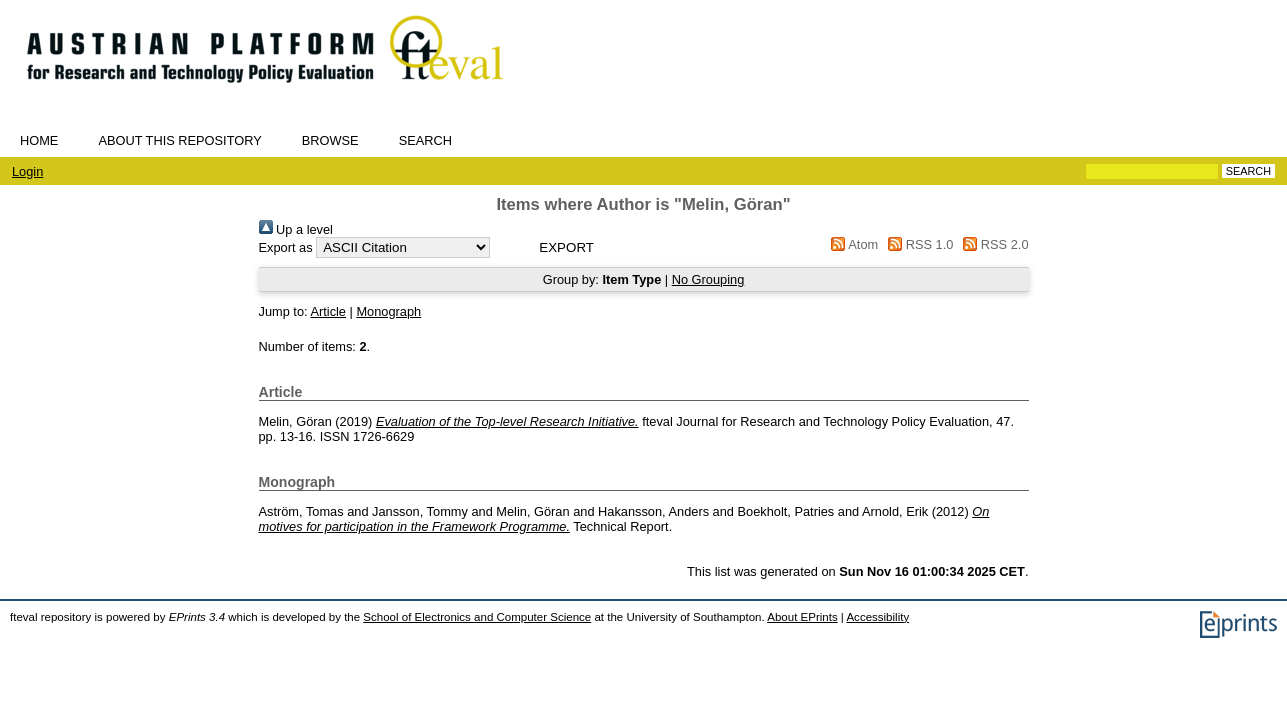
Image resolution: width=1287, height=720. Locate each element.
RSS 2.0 (993, 244)
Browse (330, 140)
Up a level (296, 229)
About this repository (179, 140)
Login (27, 171)
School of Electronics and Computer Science (477, 617)
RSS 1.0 (918, 244)
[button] (566, 247)
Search (425, 140)
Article (328, 311)
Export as (286, 247)
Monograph (388, 311)
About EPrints (802, 617)
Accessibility (877, 617)
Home (39, 140)
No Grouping (708, 279)
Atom (851, 244)
